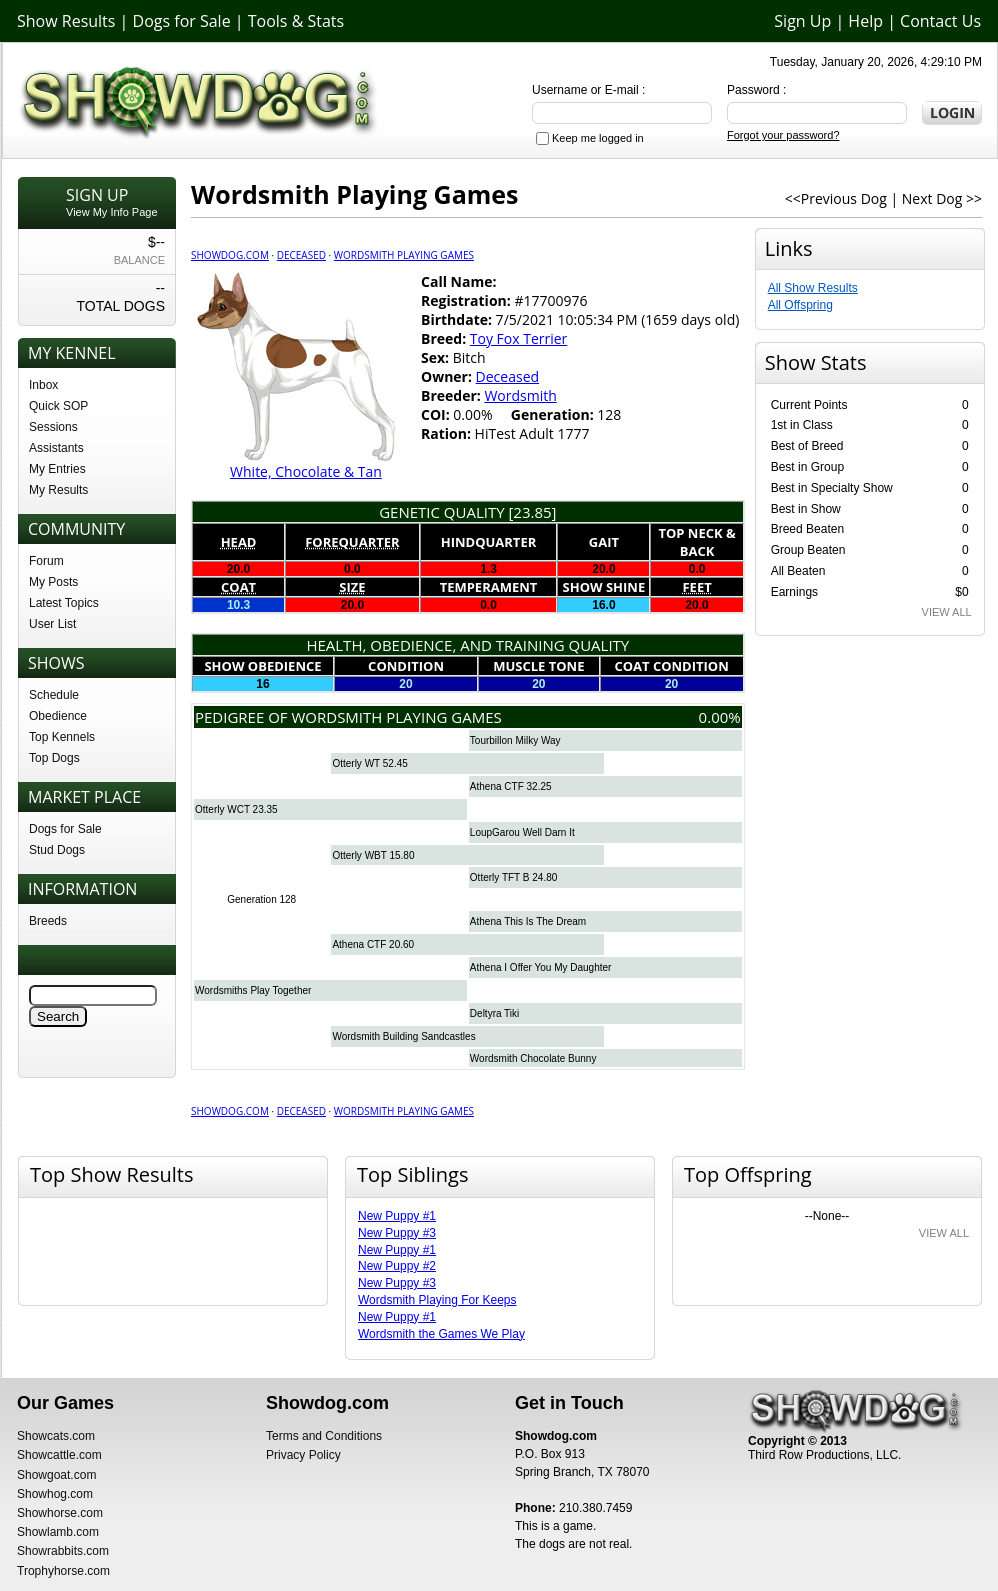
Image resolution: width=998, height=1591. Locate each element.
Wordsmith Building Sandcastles (403, 1036)
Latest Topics (64, 603)
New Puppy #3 (397, 1233)
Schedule (54, 695)
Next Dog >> (942, 198)
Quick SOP (58, 406)
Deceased (301, 255)
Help (865, 21)
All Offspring (800, 305)
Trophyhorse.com (63, 1571)
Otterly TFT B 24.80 (513, 877)
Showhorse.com (60, 1513)
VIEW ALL (947, 612)
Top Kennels (62, 737)
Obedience (58, 716)
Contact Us (940, 21)
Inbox (43, 385)
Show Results (66, 21)
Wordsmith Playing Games (404, 255)
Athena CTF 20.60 (373, 944)
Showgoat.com (56, 1475)
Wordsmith (520, 395)
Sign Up (802, 21)
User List (52, 624)
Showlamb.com (58, 1532)
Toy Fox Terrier (519, 338)
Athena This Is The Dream (528, 921)
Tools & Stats (296, 21)
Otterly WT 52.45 (369, 763)
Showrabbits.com (63, 1551)
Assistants (56, 448)
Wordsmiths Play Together (253, 990)
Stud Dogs (57, 850)
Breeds (48, 921)
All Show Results (813, 288)
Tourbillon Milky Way (515, 740)
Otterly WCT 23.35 (236, 809)
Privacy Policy (303, 1455)
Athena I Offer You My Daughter (541, 967)
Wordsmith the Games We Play (441, 1334)
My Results (58, 490)
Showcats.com (56, 1436)
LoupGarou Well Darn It (522, 832)
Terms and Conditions (324, 1436)
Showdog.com (230, 255)
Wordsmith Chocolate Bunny (533, 1058)
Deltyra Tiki (494, 1013)
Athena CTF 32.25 (511, 786)
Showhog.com (55, 1494)
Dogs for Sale (182, 21)
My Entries (57, 469)
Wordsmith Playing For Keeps (437, 1300)
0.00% (720, 717)
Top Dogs (54, 758)
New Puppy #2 (397, 1266)
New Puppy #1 (397, 1216)
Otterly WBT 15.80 (373, 855)
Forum (46, 561)
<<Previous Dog (836, 198)
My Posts (53, 582)
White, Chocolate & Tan (306, 471)
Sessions (53, 427)
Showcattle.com (59, 1455)
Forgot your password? (783, 135)
